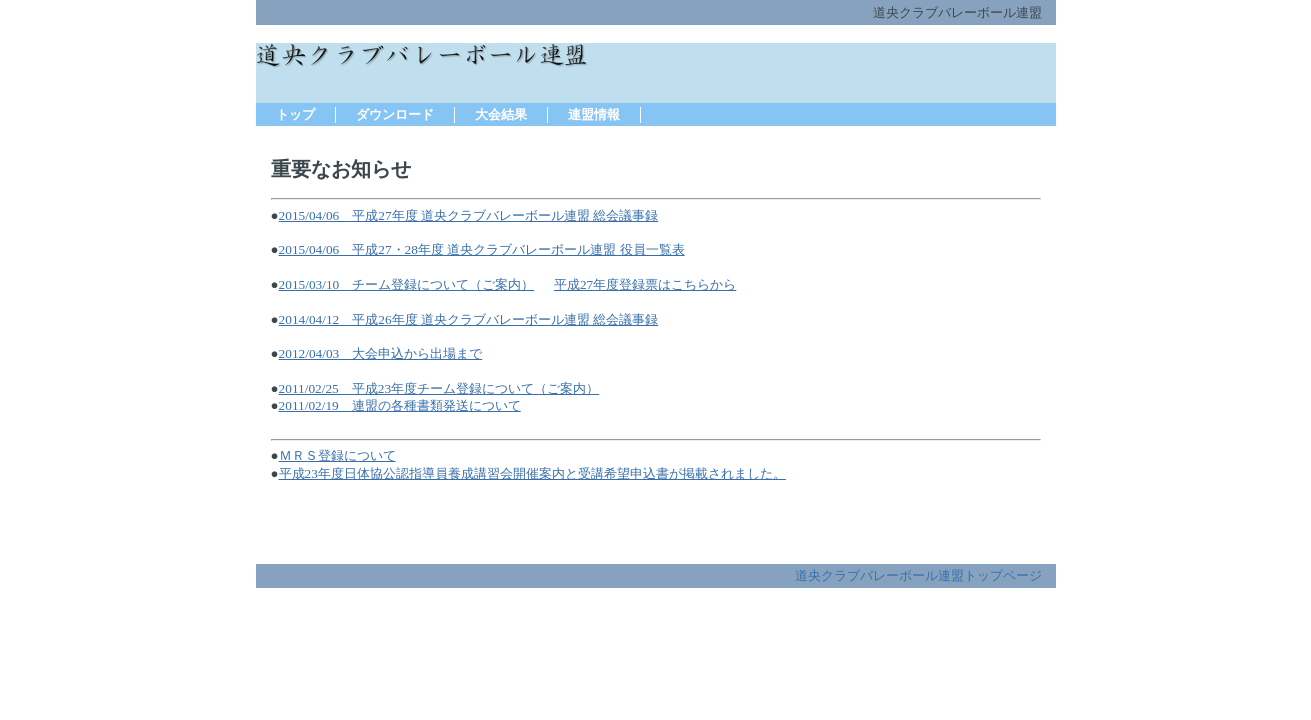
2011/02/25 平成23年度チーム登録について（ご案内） (439, 388)
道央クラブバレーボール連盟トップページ (918, 575)
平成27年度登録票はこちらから (645, 284)
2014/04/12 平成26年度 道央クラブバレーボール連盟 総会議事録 (469, 319)
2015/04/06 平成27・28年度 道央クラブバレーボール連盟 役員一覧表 (482, 249)
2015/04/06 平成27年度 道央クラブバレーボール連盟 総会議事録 (469, 215)
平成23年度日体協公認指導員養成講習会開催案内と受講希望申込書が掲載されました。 (532, 473)
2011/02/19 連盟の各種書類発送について (400, 405)
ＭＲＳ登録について (337, 455)
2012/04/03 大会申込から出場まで (381, 353)
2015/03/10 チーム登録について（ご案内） (407, 284)
